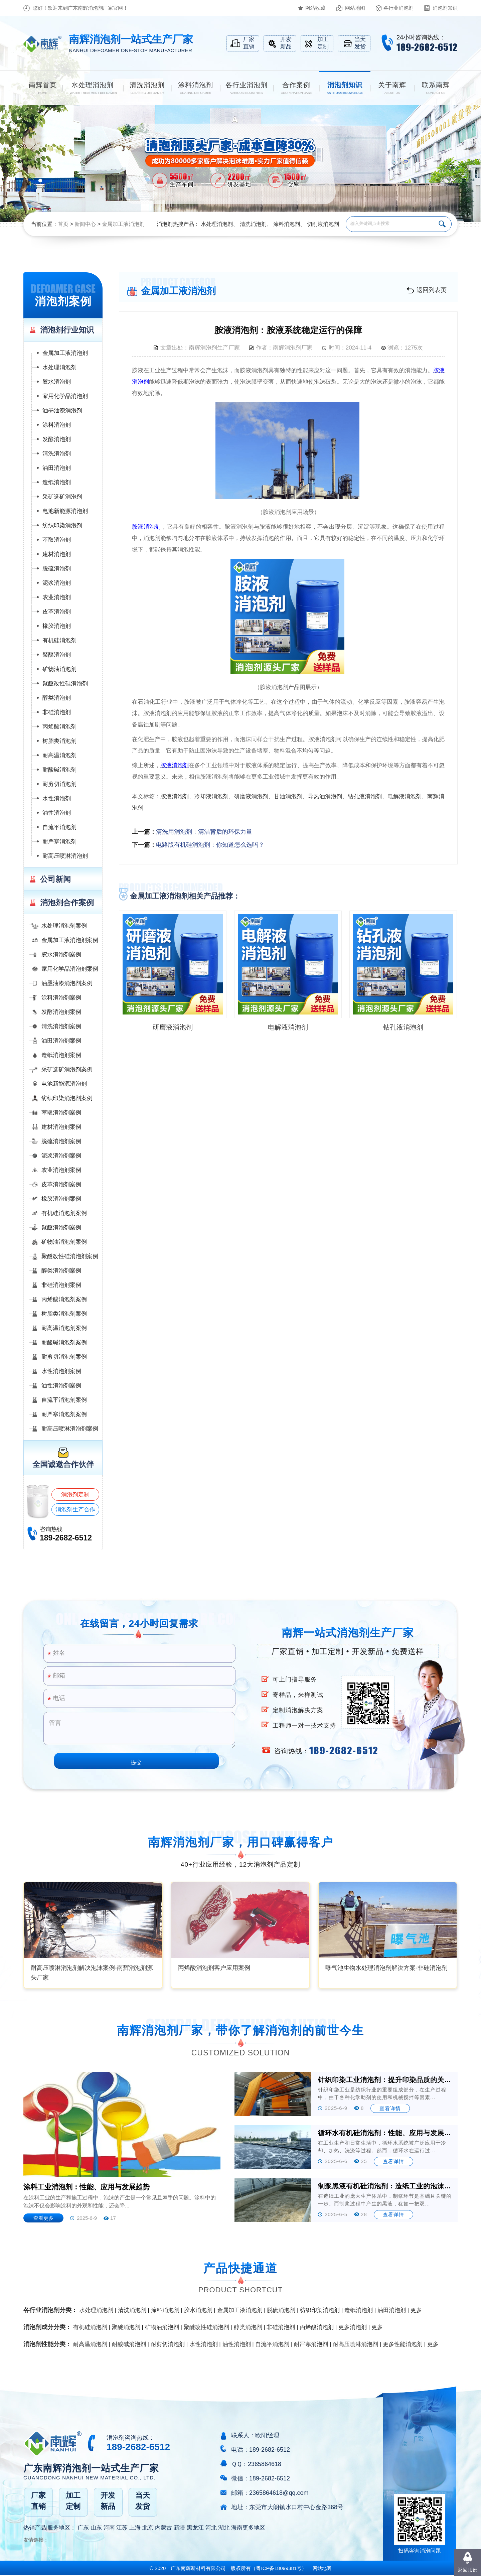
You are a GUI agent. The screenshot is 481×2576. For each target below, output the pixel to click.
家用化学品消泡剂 (65, 396)
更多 (416, 2310)
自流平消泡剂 (59, 827)
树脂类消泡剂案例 (64, 1314)
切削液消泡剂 (323, 224)
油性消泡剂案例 (61, 1385)
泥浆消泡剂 (56, 583)
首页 (63, 224)
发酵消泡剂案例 (61, 1012)
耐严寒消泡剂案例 (64, 1414)
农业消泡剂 (56, 597)
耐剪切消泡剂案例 (64, 1357)
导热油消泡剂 (325, 796)
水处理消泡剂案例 (64, 926)
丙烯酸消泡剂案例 (64, 1299)
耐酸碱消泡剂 (59, 770)
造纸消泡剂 (56, 482)
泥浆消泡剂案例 (61, 1156)
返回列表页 (432, 290)
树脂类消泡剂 (59, 741)
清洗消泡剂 (253, 224)
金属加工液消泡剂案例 (69, 940)
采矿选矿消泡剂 (62, 497)
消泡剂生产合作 (75, 1509)
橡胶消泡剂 (56, 626)
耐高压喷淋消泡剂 (65, 856)
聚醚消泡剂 (56, 655)
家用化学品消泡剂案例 (69, 969)
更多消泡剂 (352, 2327)
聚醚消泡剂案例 (61, 1227)
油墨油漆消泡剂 (62, 410)
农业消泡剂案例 (61, 1170)
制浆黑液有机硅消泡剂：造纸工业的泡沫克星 (385, 2186)
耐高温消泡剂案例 (64, 1328)
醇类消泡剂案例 (61, 1270)
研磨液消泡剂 (251, 796)
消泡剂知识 (445, 8)
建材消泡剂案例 (61, 1127)
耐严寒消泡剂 (59, 841)
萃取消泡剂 (56, 540)
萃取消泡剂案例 (61, 1112)
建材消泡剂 (56, 554)
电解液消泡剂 (404, 796)
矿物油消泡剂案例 (64, 1242)
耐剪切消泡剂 (59, 784)
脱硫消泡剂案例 (61, 1141)
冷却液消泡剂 (211, 796)
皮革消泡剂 (56, 611)
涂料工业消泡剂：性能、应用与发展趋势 (86, 2187)
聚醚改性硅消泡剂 (65, 683)
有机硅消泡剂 (59, 640)
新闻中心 (85, 224)
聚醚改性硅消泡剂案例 (69, 1256)
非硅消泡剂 (56, 712)
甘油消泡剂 (288, 796)
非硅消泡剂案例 (61, 1285)
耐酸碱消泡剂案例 (64, 1342)
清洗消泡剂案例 (61, 1026)
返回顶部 (468, 2570)
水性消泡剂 (56, 798)
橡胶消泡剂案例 (61, 1199)
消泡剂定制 (75, 1494)
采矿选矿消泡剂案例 (67, 1069)
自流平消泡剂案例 (64, 1400)
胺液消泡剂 (174, 796)
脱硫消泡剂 (56, 568)
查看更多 (43, 2218)
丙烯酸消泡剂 (59, 726)
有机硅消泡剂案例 (64, 1213)
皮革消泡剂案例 (61, 1184)
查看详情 (390, 2108)
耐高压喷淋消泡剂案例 (69, 1429)
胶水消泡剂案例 (61, 954)
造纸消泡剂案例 (61, 1055)
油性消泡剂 (56, 813)
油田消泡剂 (56, 468)
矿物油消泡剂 (59, 669)
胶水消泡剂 (56, 382)
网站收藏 (315, 8)
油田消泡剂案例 (61, 1041)
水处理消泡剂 (217, 224)
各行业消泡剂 (398, 8)
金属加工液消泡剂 (123, 224)
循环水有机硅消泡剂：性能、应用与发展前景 (385, 2133)
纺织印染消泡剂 (62, 525)
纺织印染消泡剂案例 (67, 1098)
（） (279, 2568)
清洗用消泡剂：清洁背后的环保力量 (204, 831)
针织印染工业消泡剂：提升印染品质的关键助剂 (385, 2079)
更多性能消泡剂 (403, 2344)
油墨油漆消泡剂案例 (67, 983)
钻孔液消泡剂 (365, 796)
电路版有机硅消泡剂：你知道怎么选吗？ (210, 844)
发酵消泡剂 (56, 439)
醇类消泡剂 (56, 698)
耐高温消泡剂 (59, 755)
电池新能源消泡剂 (65, 511)
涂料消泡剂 (286, 224)
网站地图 (355, 8)
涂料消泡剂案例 (61, 997)
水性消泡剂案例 (61, 1371)
